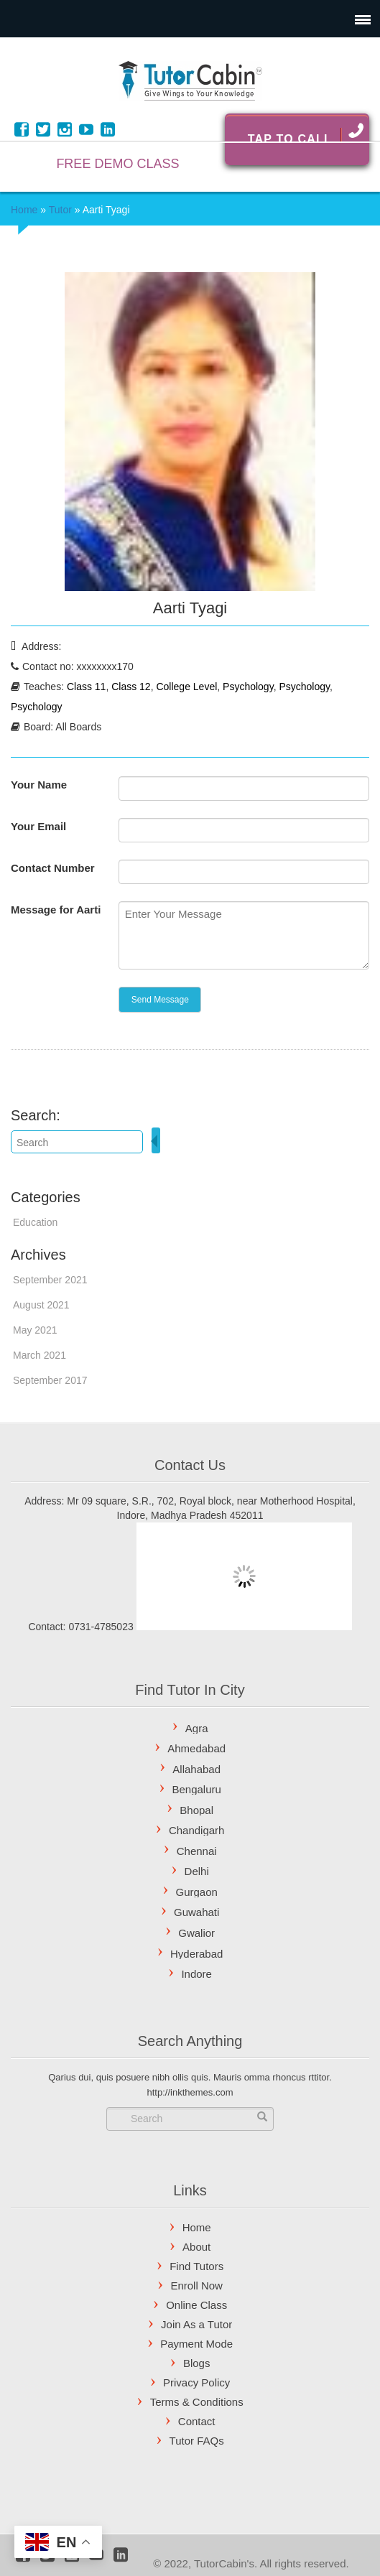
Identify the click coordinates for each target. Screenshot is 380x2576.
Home (24, 209)
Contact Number (53, 868)
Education (35, 1222)
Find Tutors (196, 2266)
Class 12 (130, 686)
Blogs (196, 2363)
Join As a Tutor (196, 2324)
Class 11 (86, 686)
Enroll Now (196, 2285)
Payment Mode (196, 2344)
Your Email (38, 826)
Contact (197, 2421)
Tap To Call (305, 133)
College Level (186, 686)
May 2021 (35, 1330)
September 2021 (50, 1279)
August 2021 (41, 1305)
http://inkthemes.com (190, 2092)
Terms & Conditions (197, 2402)
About (196, 2247)
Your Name (39, 784)
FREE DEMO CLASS (117, 164)
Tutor (60, 209)
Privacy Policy (196, 2382)
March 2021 (39, 1355)
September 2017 (50, 1380)
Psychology (248, 686)
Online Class (196, 2305)
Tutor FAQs (197, 2441)
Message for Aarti (56, 909)
